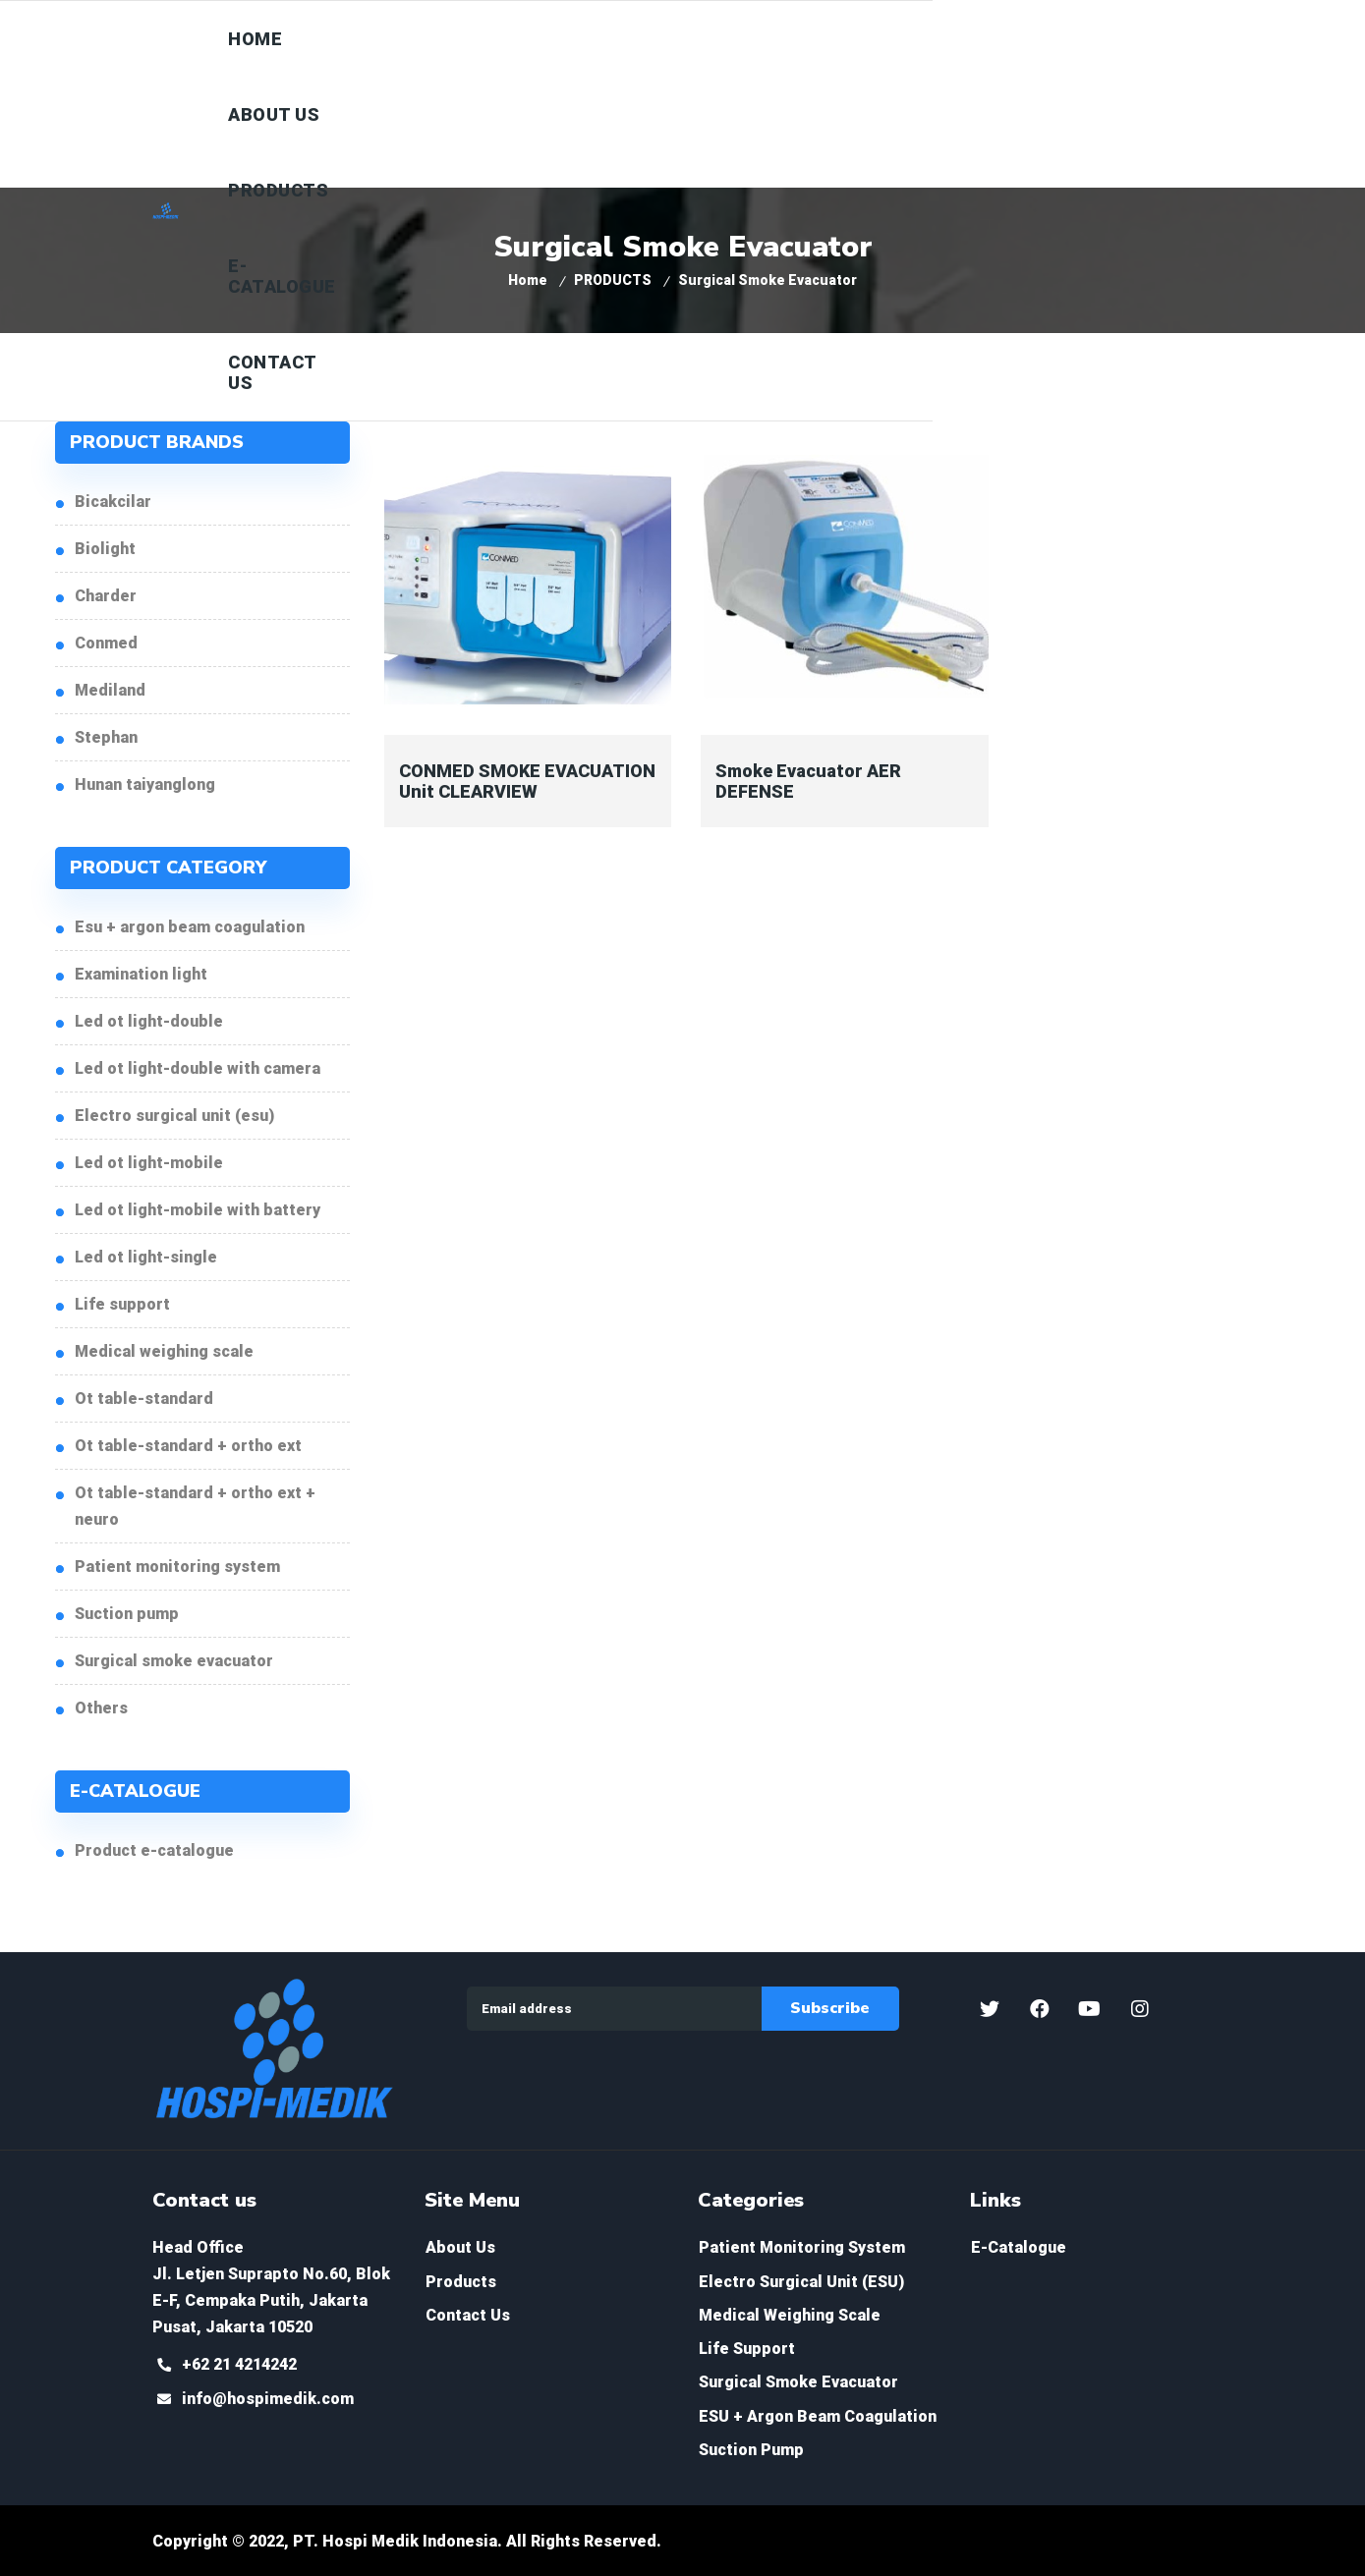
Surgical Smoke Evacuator (174, 1661)
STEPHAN (106, 737)
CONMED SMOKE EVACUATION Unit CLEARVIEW (527, 781)
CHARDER (106, 596)
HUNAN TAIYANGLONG (145, 784)
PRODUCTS (613, 280)
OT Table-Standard (144, 1398)
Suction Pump (127, 1613)
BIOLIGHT (105, 548)
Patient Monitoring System (177, 1566)
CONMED (106, 643)
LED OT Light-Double (149, 1021)
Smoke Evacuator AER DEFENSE (808, 781)
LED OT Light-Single (146, 1257)
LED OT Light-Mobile (149, 1162)
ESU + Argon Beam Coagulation (190, 927)
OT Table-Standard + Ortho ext (188, 1445)
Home (527, 280)
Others (101, 1708)
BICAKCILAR (113, 501)
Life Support (122, 1304)
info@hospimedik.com (268, 2398)
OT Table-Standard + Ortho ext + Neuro (195, 1506)
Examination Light (141, 974)
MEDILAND (110, 690)
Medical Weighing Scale (164, 1351)
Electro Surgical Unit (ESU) (174, 1115)
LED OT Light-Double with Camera (197, 1068)
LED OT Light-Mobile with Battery (197, 1210)
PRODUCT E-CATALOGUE (154, 1850)
